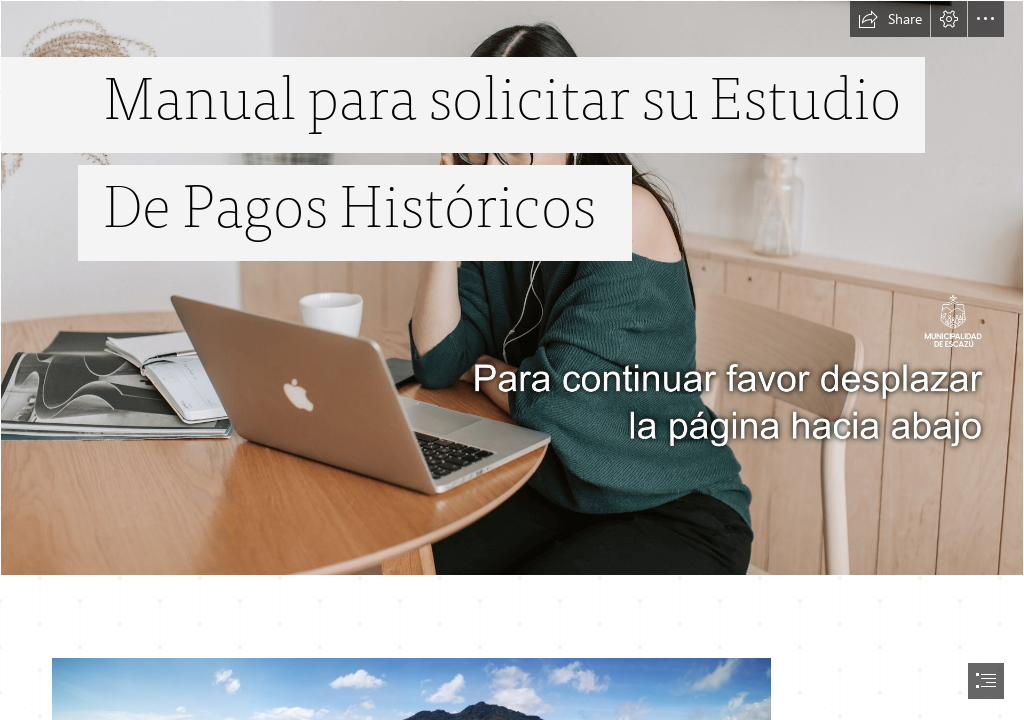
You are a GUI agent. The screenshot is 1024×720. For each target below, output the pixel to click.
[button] (890, 19)
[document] (512, 360)
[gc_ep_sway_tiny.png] (512, 288)
